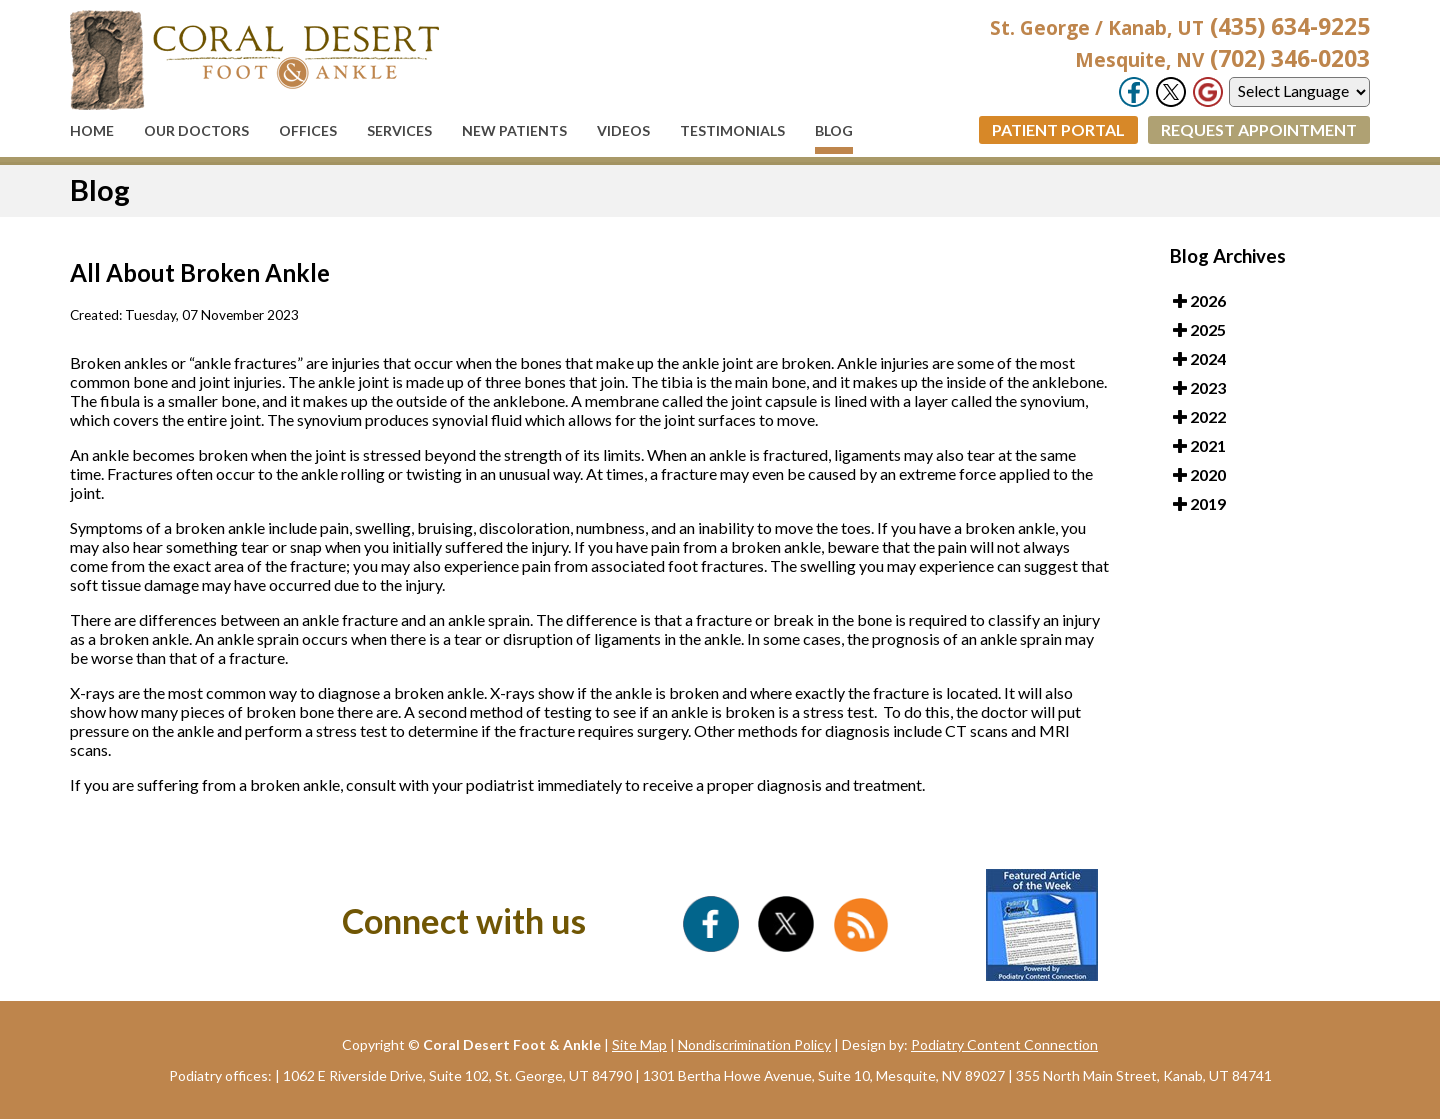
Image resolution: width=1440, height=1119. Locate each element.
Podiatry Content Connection (1004, 1044)
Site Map (639, 1044)
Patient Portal (1058, 129)
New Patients (514, 130)
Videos (623, 130)
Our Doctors (196, 130)
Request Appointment (1259, 129)
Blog (834, 130)
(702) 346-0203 (1222, 58)
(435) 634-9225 (1180, 26)
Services (399, 130)
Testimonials (732, 130)
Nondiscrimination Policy (754, 1044)
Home (92, 130)
